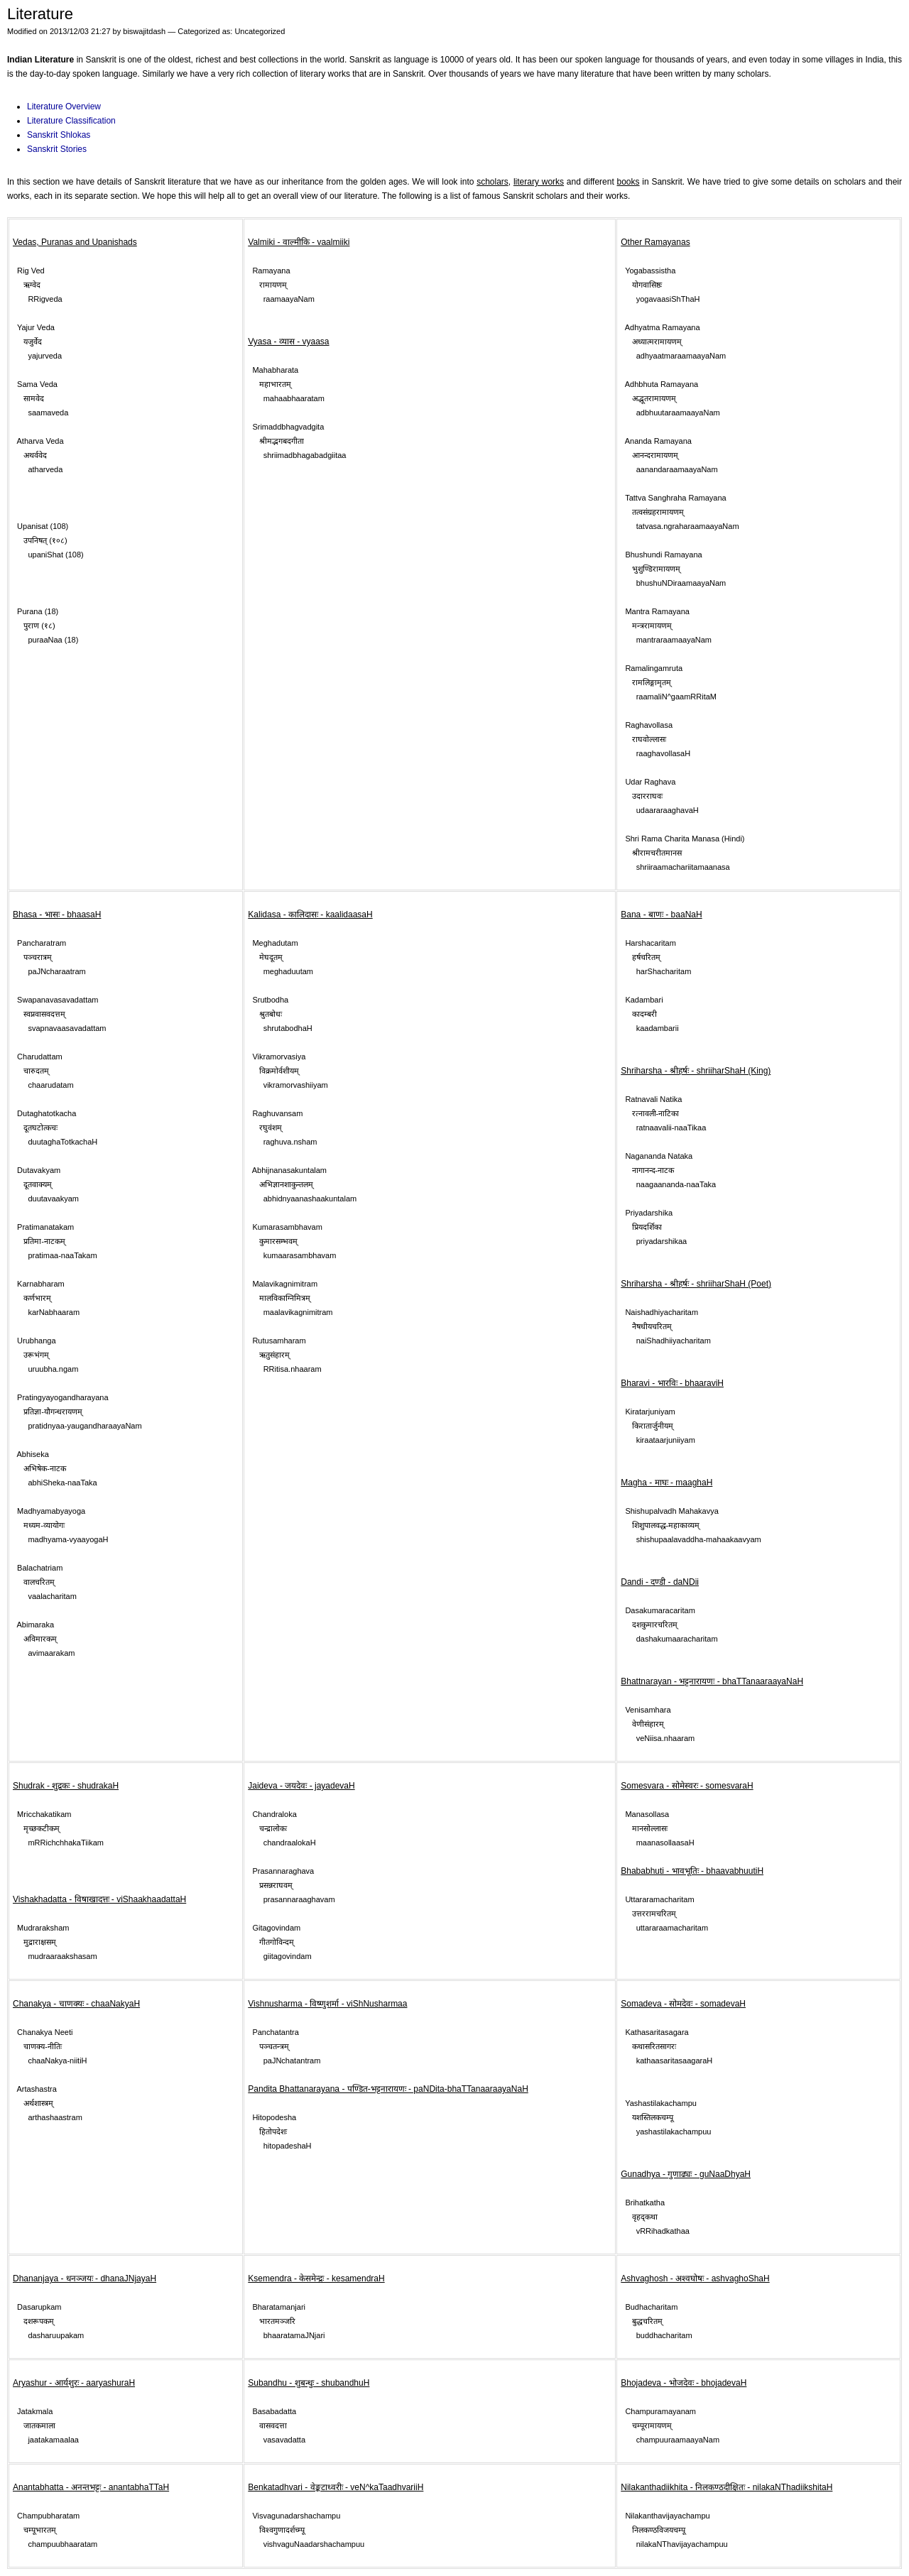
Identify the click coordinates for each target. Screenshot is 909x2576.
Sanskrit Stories (57, 149)
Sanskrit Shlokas (58, 135)
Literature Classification (71, 121)
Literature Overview (64, 106)
